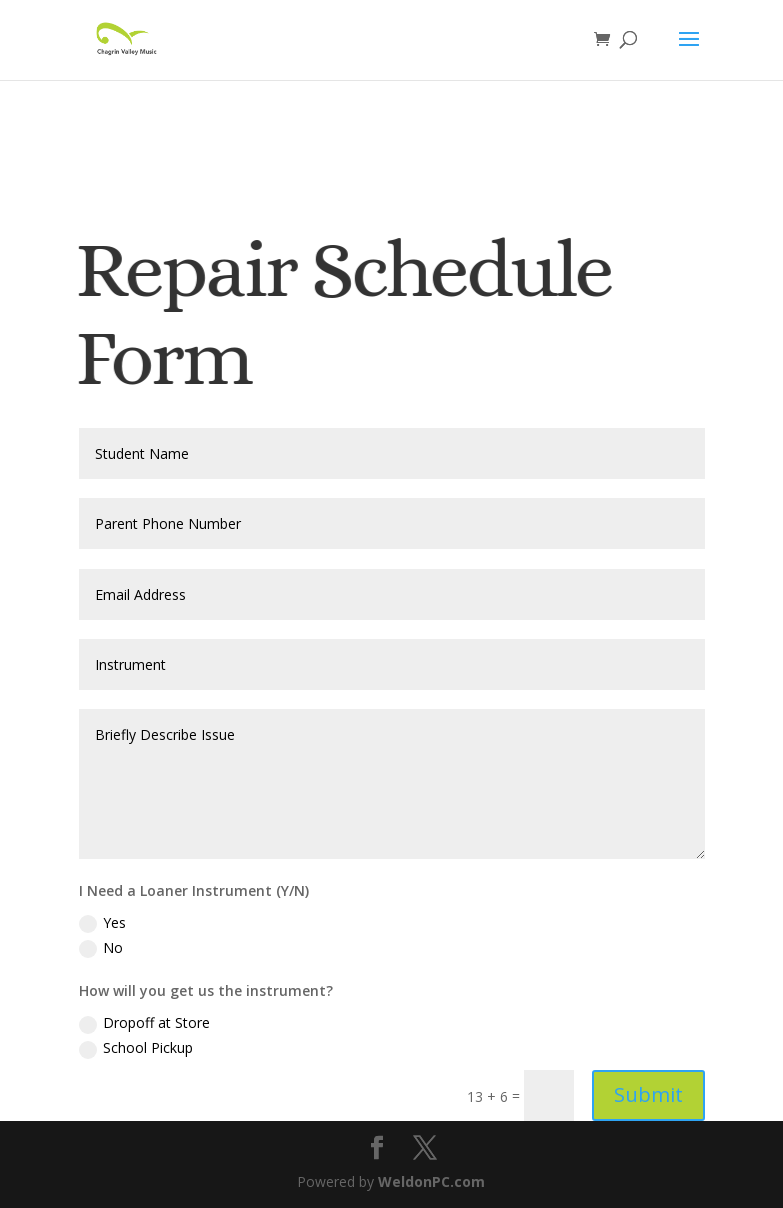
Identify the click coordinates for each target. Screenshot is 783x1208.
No (101, 948)
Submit (648, 1094)
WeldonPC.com (431, 1181)
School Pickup (136, 1048)
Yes (102, 923)
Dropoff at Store (144, 1023)
